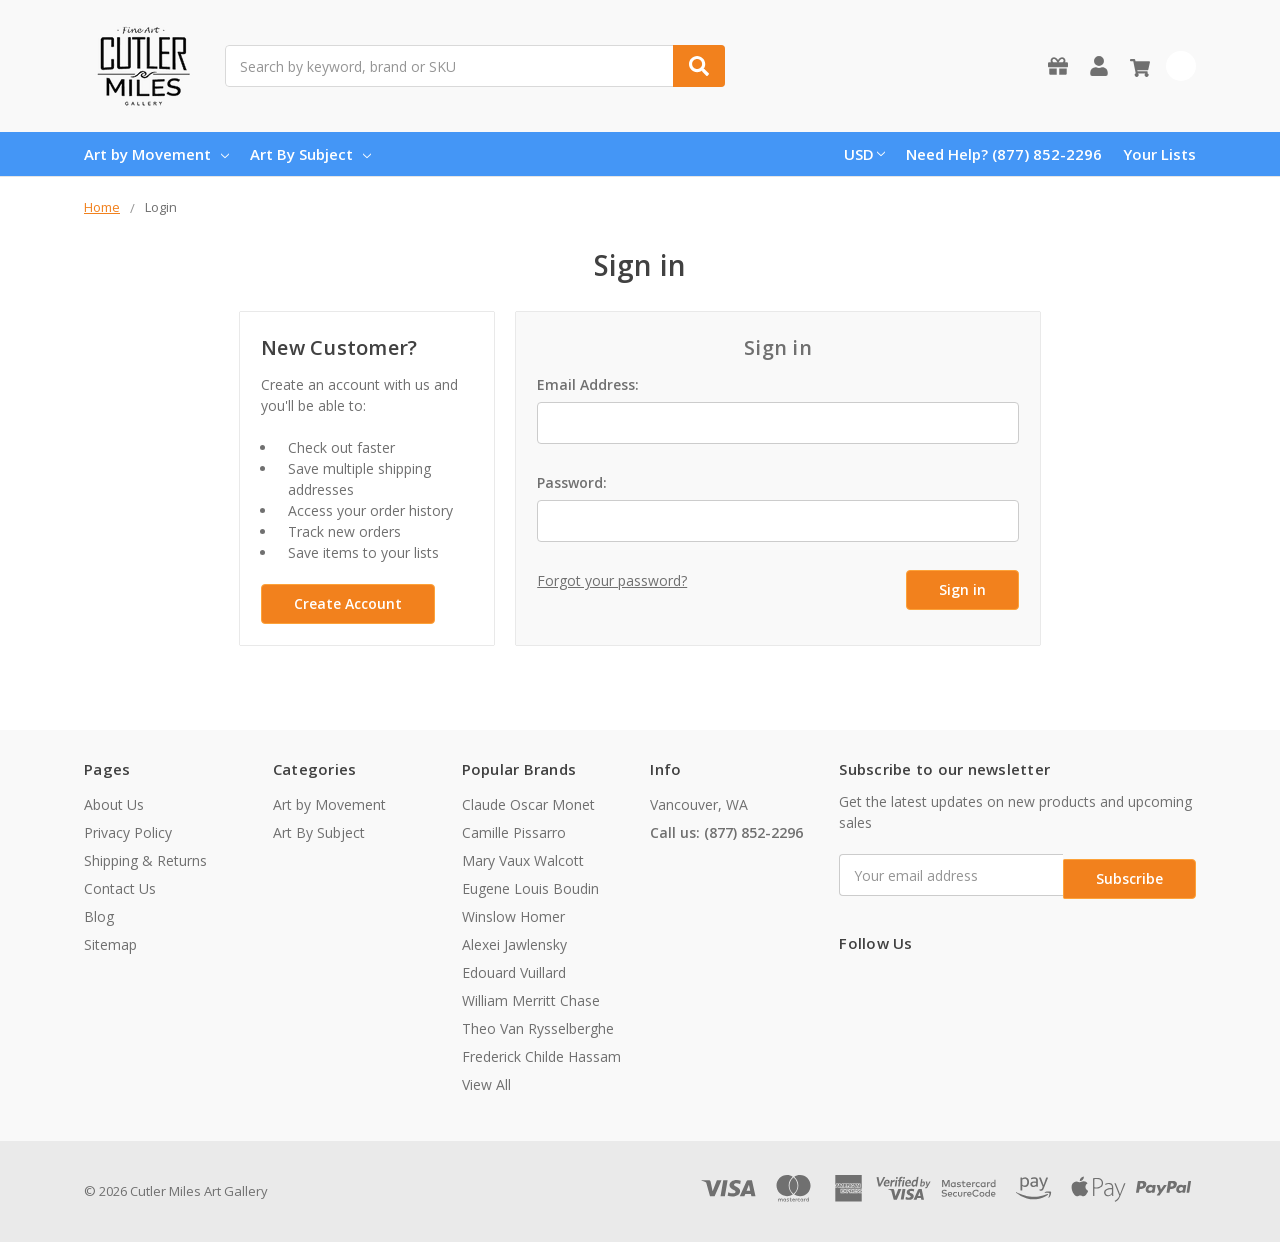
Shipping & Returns (145, 860)
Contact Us (120, 888)
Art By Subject (310, 154)
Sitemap (110, 944)
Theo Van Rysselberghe (538, 1028)
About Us (114, 804)
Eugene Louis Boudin (530, 888)
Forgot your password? (612, 580)
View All (486, 1084)
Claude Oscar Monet (528, 804)
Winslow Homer (513, 916)
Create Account (348, 603)
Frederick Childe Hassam (541, 1056)
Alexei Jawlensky (514, 944)
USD (864, 154)
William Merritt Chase (531, 1000)
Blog (99, 916)
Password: (572, 482)
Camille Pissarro (514, 832)
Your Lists (1159, 154)
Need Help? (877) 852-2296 (1004, 154)
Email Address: (588, 384)
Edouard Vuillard (514, 972)
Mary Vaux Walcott (523, 860)
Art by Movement (156, 154)
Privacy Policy (128, 832)
